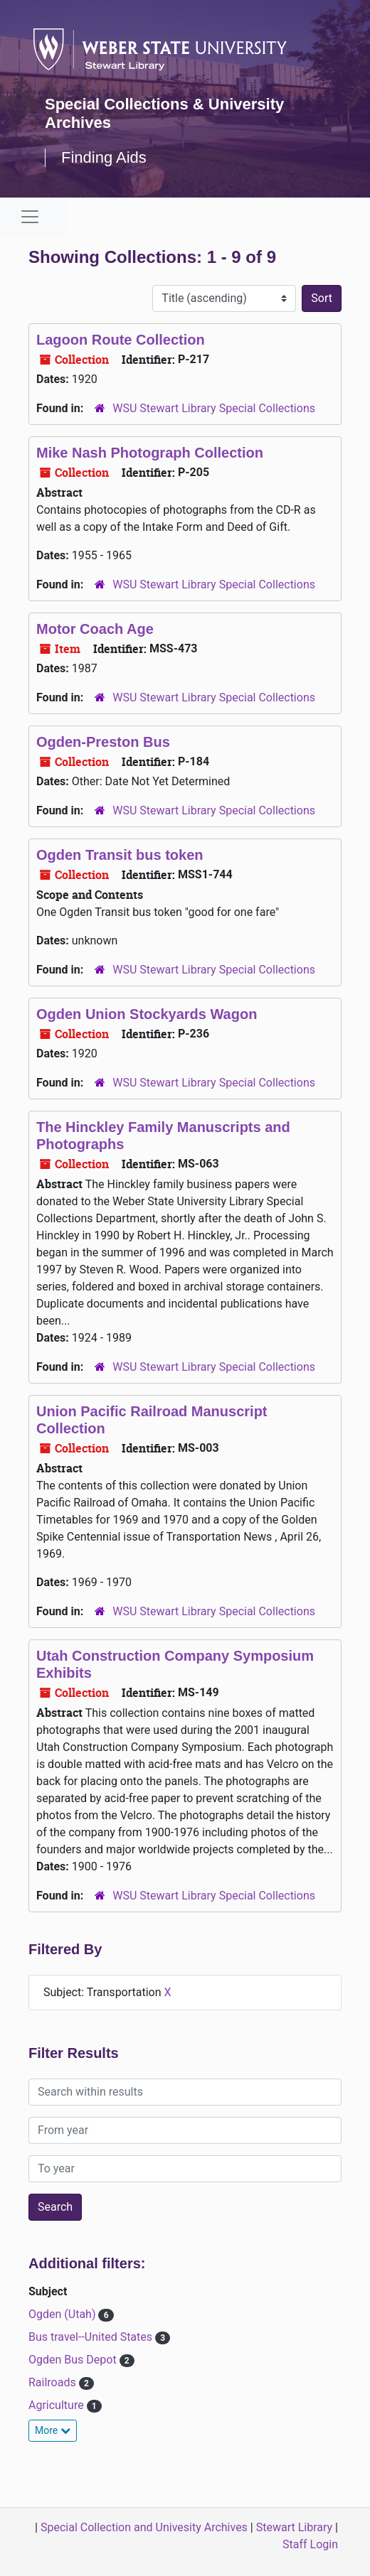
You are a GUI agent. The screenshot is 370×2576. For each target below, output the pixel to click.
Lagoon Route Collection (120, 339)
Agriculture (57, 2405)
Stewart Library (294, 2527)
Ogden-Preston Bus (103, 742)
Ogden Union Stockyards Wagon (146, 1014)
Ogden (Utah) (63, 2314)
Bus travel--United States (91, 2337)
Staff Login (310, 2544)
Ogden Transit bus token (119, 855)
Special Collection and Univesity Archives (144, 2527)
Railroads (53, 2382)
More (52, 2430)
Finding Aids (104, 157)
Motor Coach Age (95, 629)
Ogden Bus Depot (74, 2359)
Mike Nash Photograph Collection (149, 452)
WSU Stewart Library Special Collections (213, 408)
